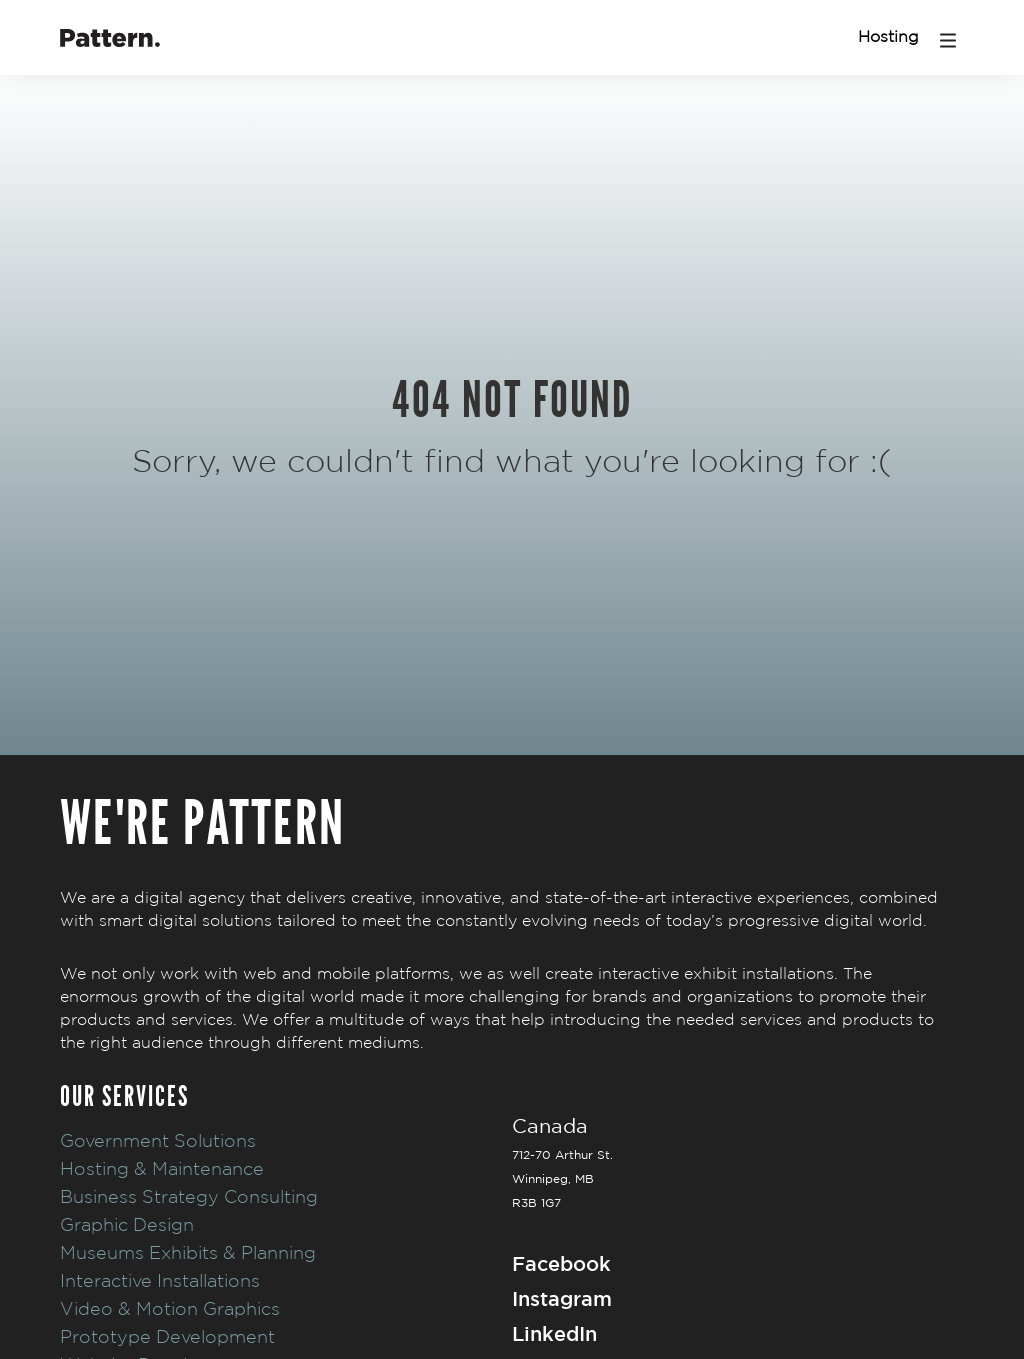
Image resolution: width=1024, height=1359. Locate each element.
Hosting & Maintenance (162, 1168)
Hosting (888, 36)
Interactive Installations (160, 1280)
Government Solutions (158, 1140)
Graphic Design (127, 1224)
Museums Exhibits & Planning (188, 1252)
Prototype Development (167, 1336)
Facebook (561, 1263)
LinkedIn (554, 1333)
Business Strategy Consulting (189, 1196)
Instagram (562, 1298)
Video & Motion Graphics (170, 1308)
